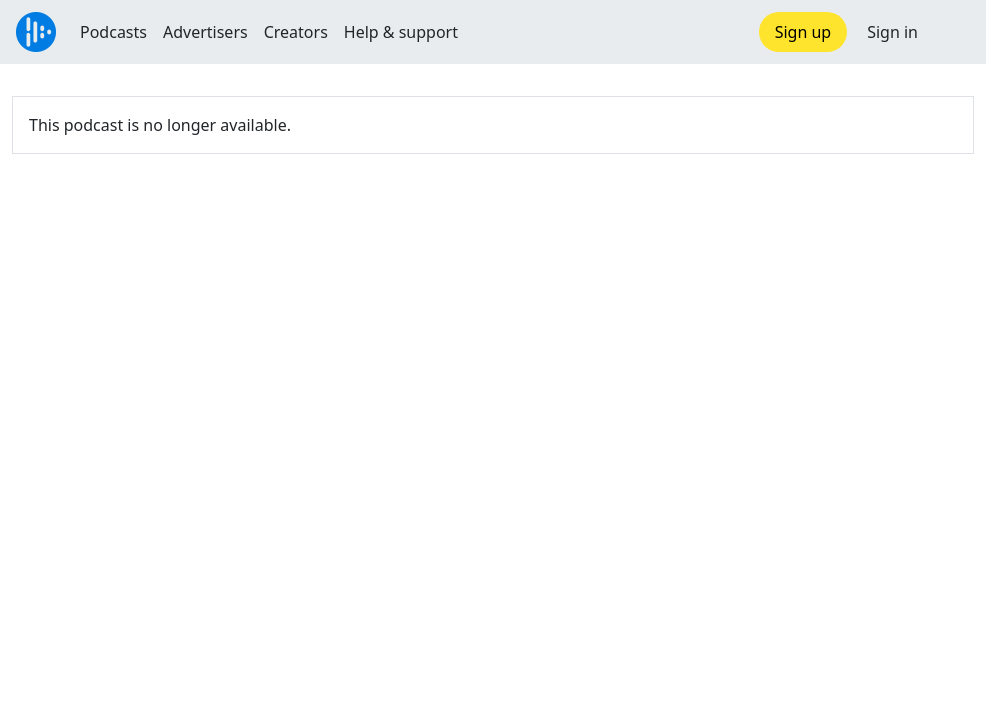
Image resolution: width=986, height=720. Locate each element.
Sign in (892, 32)
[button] (952, 32)
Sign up (803, 32)
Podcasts (113, 32)
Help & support (401, 32)
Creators (296, 32)
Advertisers (205, 32)
